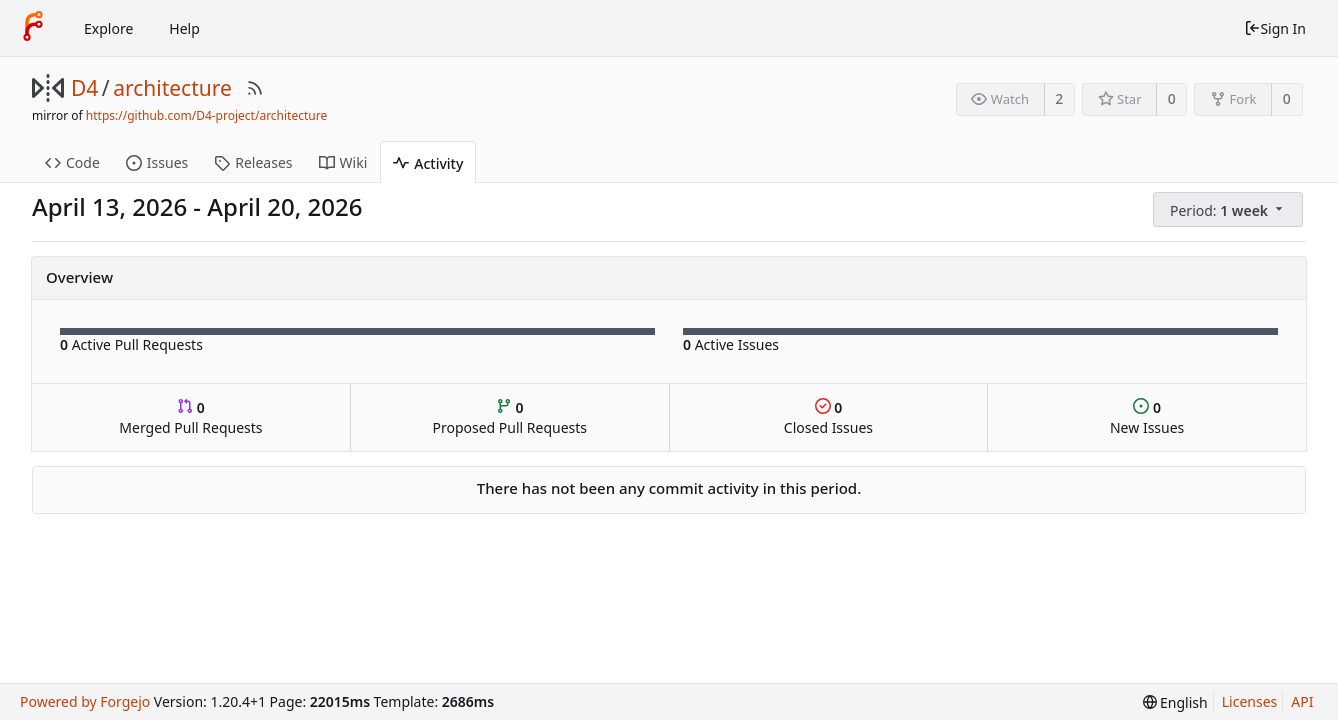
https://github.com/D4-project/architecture (206, 115)
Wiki (343, 162)
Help (184, 28)
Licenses (1250, 701)
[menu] (1229, 210)
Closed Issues (828, 417)
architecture (172, 88)
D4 (84, 88)
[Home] (33, 28)
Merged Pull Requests (190, 417)
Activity (428, 163)
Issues (157, 162)
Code (72, 162)
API (1302, 701)
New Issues (1147, 417)
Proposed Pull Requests (509, 417)
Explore (108, 28)
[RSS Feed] (255, 88)
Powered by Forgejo (85, 701)
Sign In (1275, 28)
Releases (253, 162)
